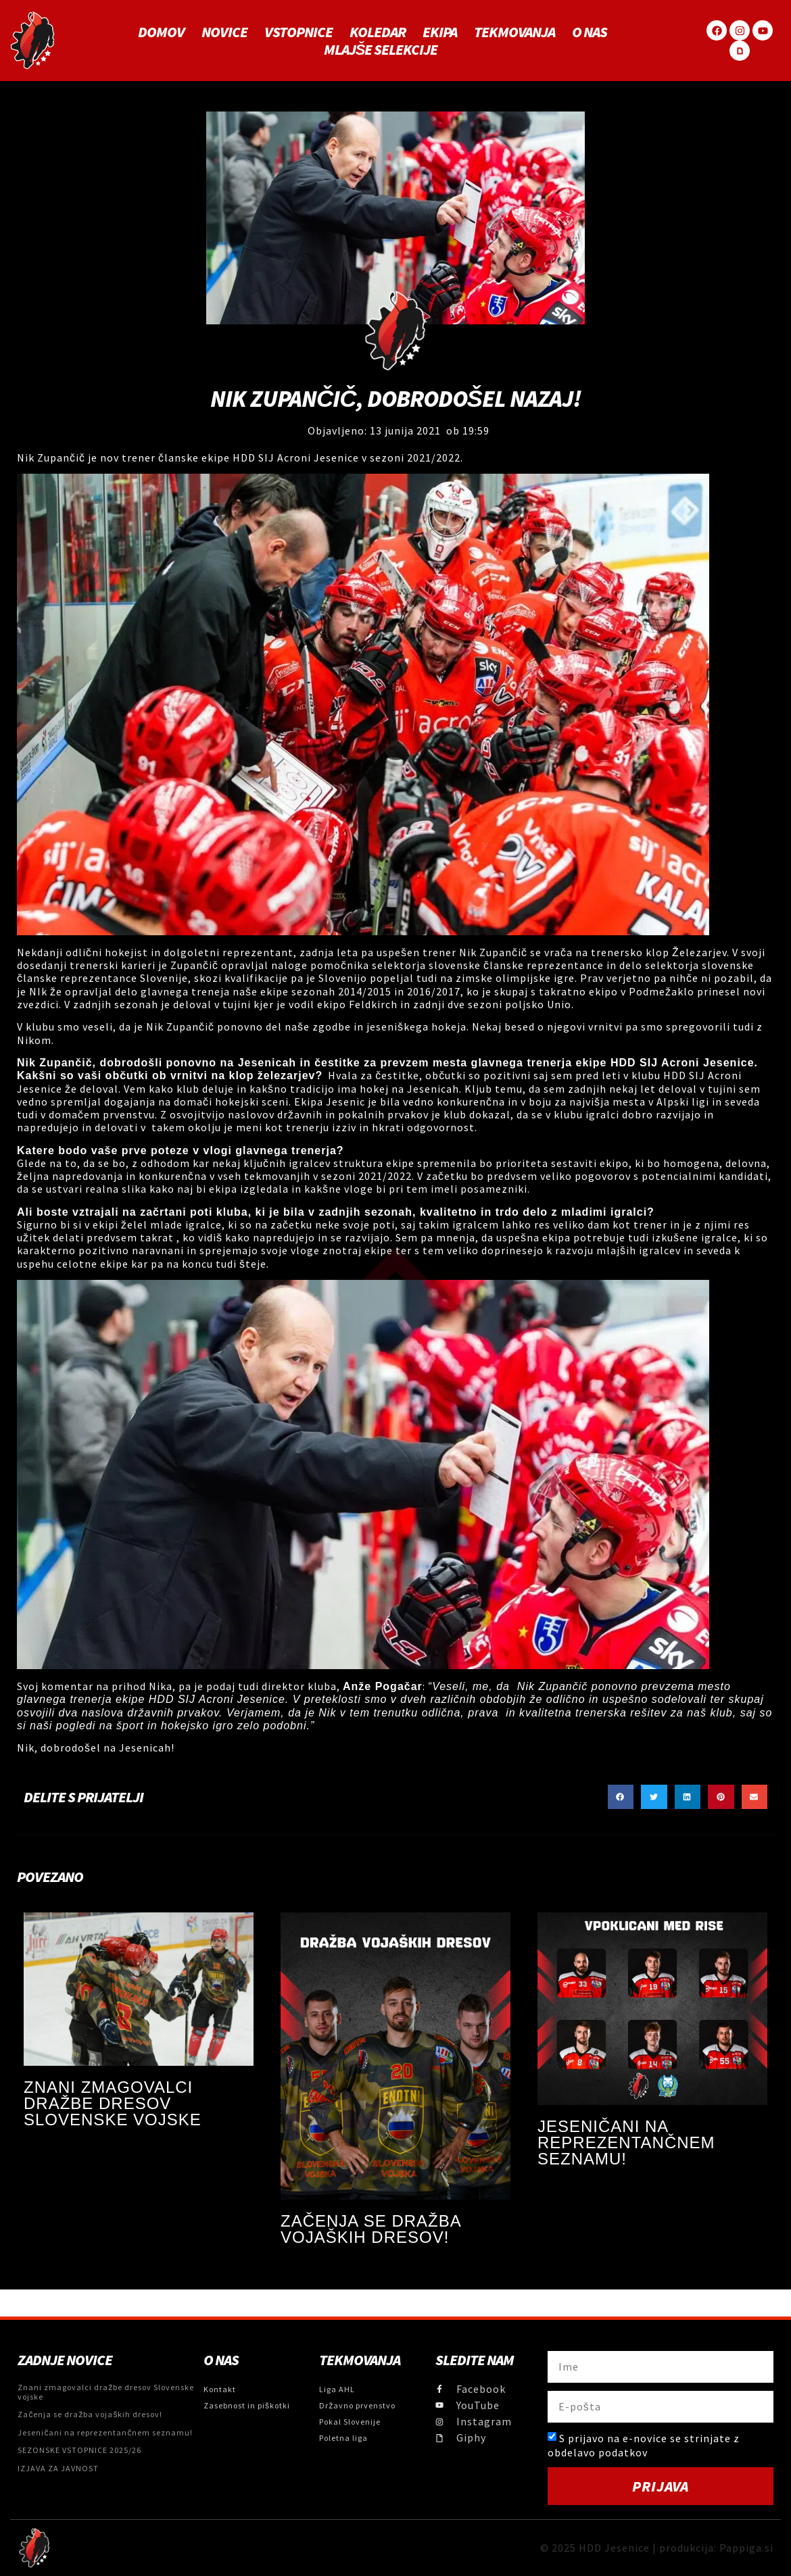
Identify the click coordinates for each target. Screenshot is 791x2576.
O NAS (589, 32)
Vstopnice (298, 32)
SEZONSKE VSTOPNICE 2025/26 (79, 2450)
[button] (620, 1797)
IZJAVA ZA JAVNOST (58, 2468)
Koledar (378, 32)
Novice (224, 32)
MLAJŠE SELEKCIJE (381, 49)
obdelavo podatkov (598, 2451)
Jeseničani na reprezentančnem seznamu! (626, 2142)
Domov (161, 32)
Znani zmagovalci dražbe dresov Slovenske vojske (112, 2103)
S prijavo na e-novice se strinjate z (644, 2445)
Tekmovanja (514, 32)
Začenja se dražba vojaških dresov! (370, 2229)
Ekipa (440, 32)
